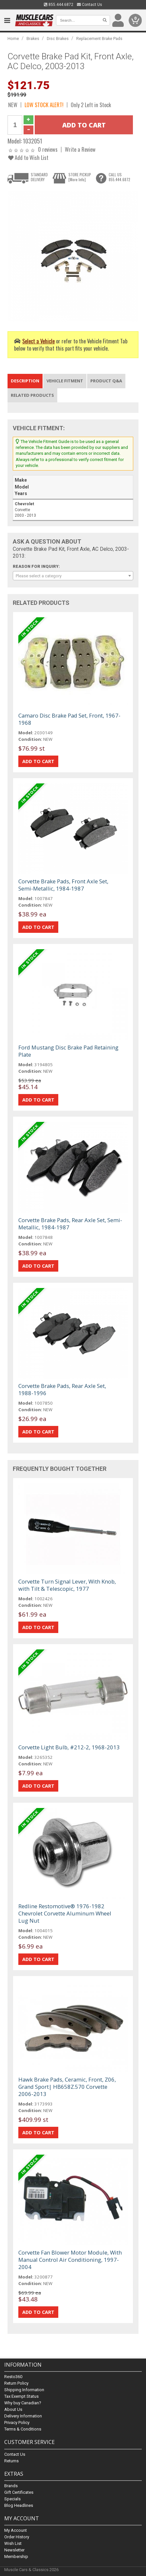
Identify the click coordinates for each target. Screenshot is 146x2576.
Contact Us (89, 4)
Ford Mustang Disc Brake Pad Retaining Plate (68, 1051)
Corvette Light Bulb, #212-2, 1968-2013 (69, 1747)
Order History (16, 2536)
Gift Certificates (18, 2492)
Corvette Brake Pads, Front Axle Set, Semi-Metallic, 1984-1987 (63, 884)
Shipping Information (24, 2390)
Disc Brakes (58, 38)
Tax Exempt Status (21, 2396)
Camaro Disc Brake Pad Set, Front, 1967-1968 (69, 719)
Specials (12, 2498)
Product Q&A (106, 381)
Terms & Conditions (22, 2429)
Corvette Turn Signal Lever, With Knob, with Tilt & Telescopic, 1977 (67, 1585)
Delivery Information (23, 2416)
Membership (16, 2556)
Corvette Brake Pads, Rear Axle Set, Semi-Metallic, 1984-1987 (70, 1223)
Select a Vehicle (38, 341)
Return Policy (16, 2383)
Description (25, 381)
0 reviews (48, 149)
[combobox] (73, 575)
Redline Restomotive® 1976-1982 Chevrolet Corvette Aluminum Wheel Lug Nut (64, 1913)
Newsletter (14, 2549)
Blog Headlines (18, 2505)
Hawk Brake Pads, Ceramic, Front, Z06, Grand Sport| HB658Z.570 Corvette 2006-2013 (67, 2087)
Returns (11, 2460)
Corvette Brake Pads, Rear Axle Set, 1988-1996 (62, 1389)
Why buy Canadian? (22, 2403)
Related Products (32, 395)
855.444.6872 (58, 4)
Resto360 (13, 2376)
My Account (15, 2530)
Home (13, 38)
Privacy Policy (16, 2422)
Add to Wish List (28, 157)
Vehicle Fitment (64, 381)
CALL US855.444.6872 (119, 177)
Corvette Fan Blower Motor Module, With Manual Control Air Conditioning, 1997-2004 (70, 2260)
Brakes (33, 38)
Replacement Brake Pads (99, 38)
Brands (11, 2485)
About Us (13, 2409)
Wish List (13, 2543)
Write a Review (80, 149)
